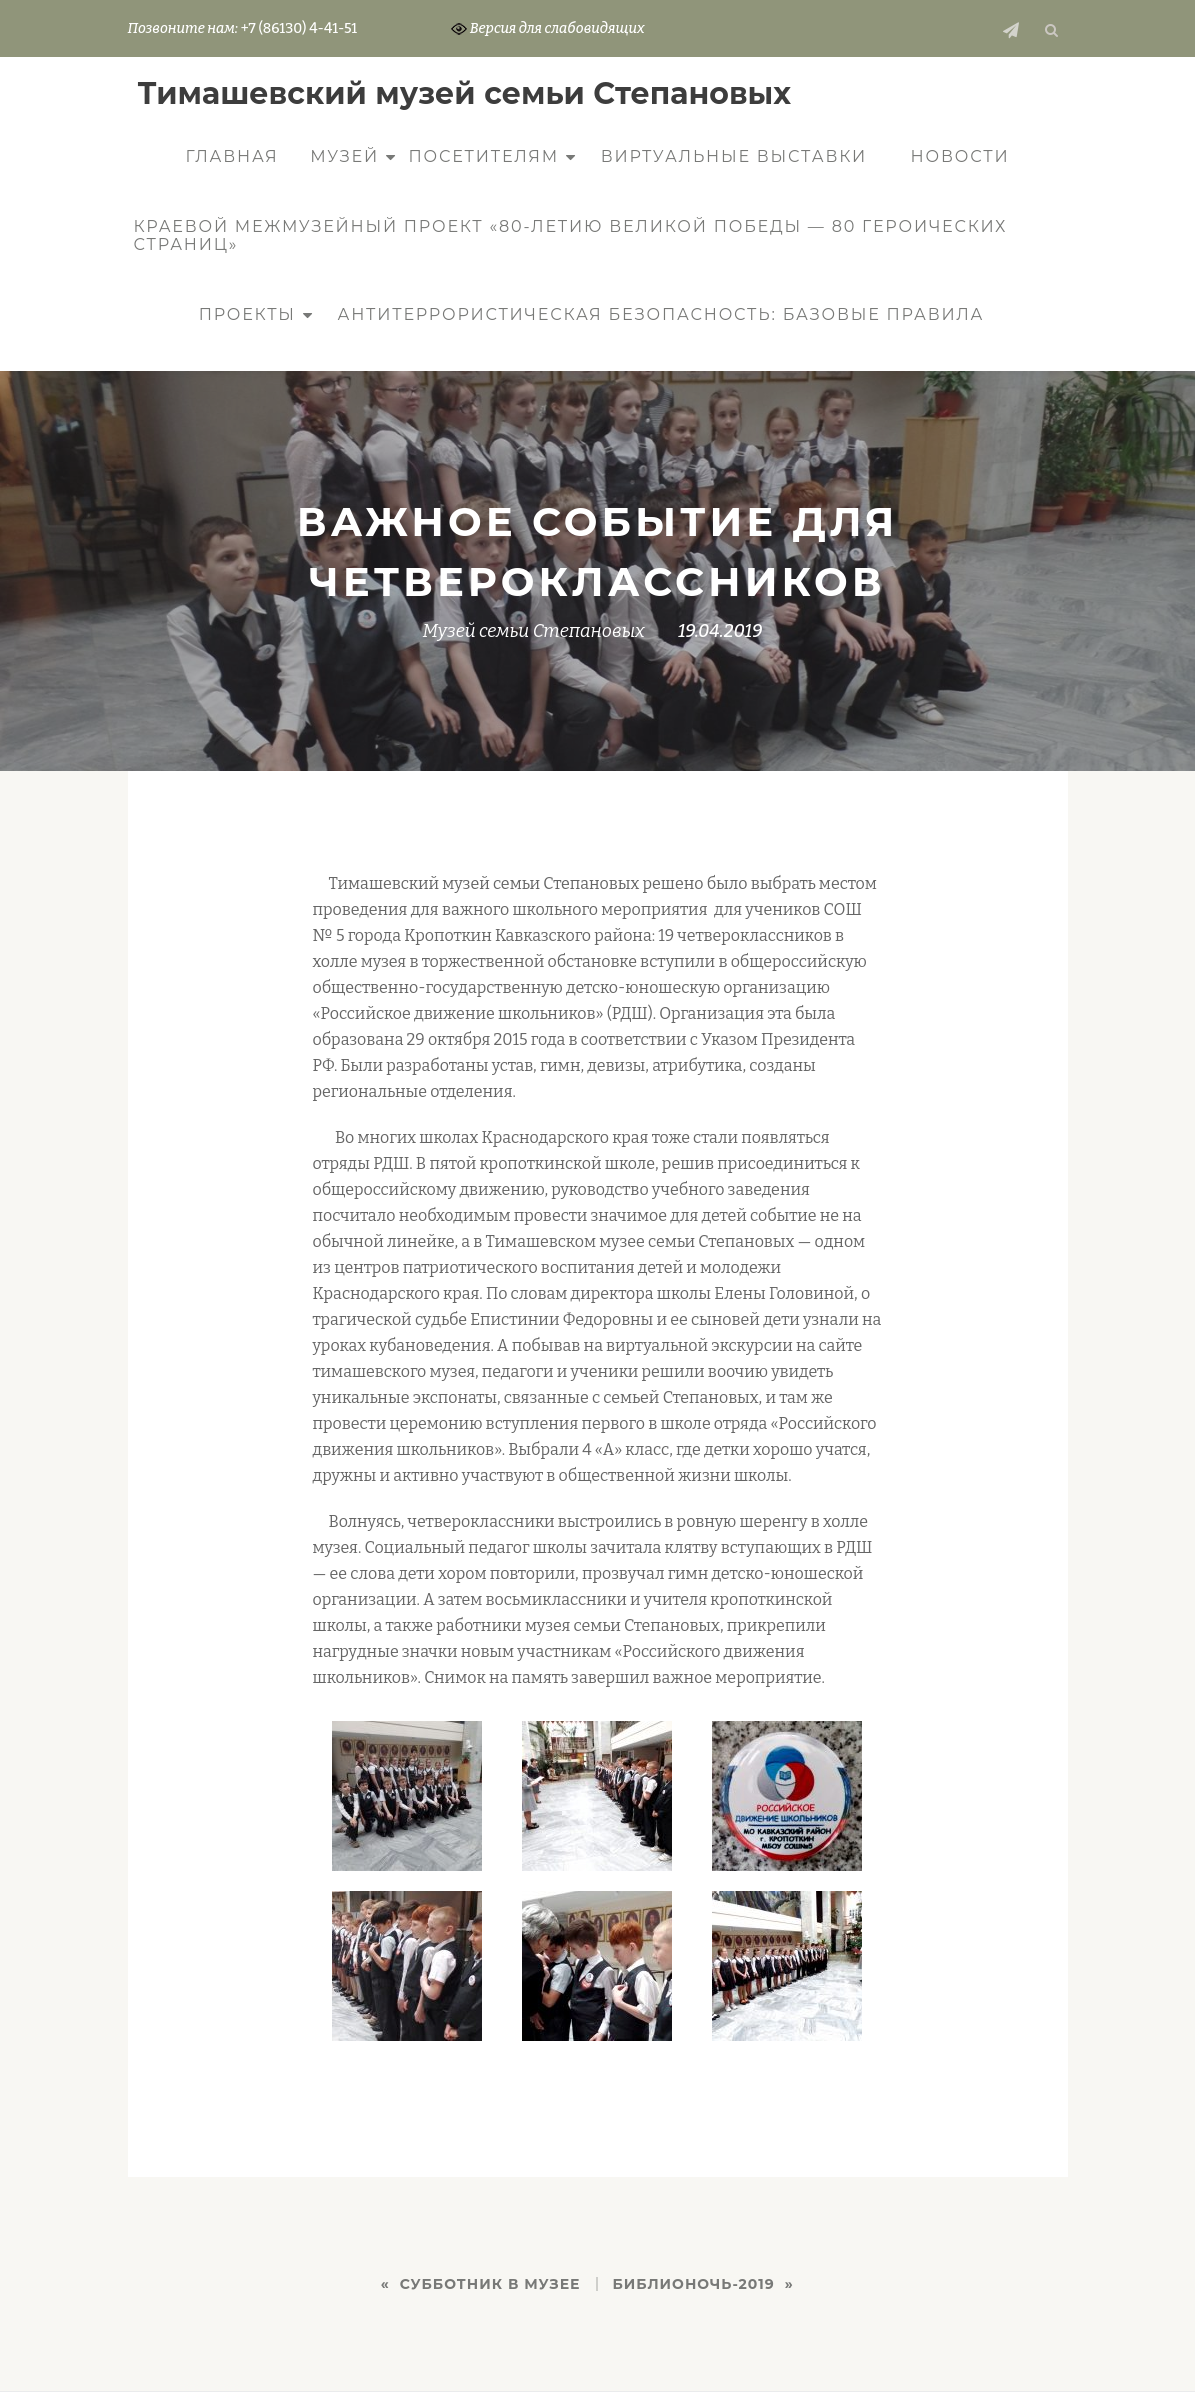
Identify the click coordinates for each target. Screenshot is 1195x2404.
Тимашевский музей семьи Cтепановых (465, 93)
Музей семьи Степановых (534, 631)
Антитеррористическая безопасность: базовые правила (660, 314)
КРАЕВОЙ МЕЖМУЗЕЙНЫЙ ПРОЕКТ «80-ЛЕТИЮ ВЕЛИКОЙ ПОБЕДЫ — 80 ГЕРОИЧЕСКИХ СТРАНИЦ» (571, 235)
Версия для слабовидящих (548, 28)
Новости (960, 156)
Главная (232, 156)
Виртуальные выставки (734, 156)
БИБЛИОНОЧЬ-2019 (694, 2284)
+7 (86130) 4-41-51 (299, 28)
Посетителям (484, 156)
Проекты (247, 314)
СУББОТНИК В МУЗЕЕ (490, 2284)
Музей (344, 156)
